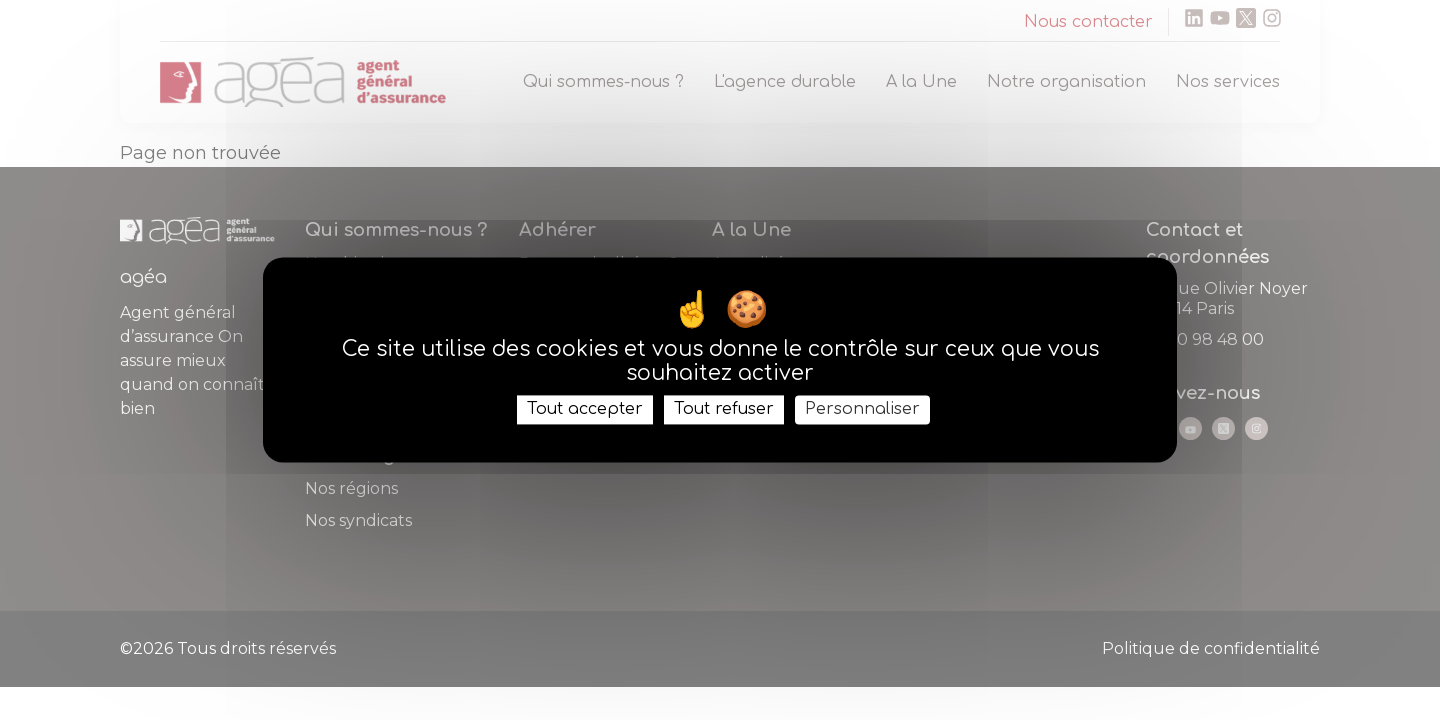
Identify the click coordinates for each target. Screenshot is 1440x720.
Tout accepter (585, 409)
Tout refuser (724, 409)
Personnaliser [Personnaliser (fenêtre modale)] (862, 409)
